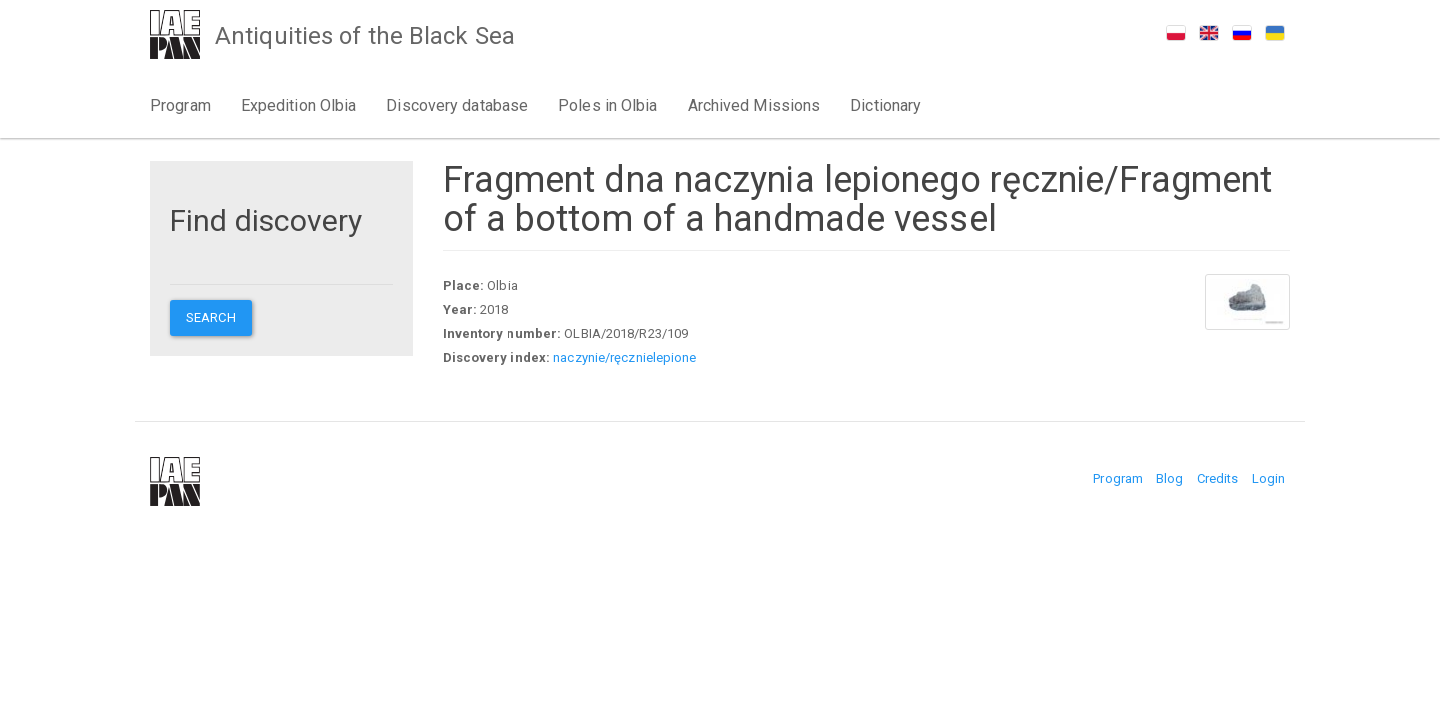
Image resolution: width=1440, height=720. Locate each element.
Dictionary (885, 105)
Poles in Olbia (607, 105)
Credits (1218, 478)
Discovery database (457, 105)
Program (180, 105)
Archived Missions (754, 105)
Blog (1169, 478)
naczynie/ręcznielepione (624, 357)
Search (211, 317)
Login (1269, 478)
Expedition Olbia (299, 105)
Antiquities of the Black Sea (365, 36)
